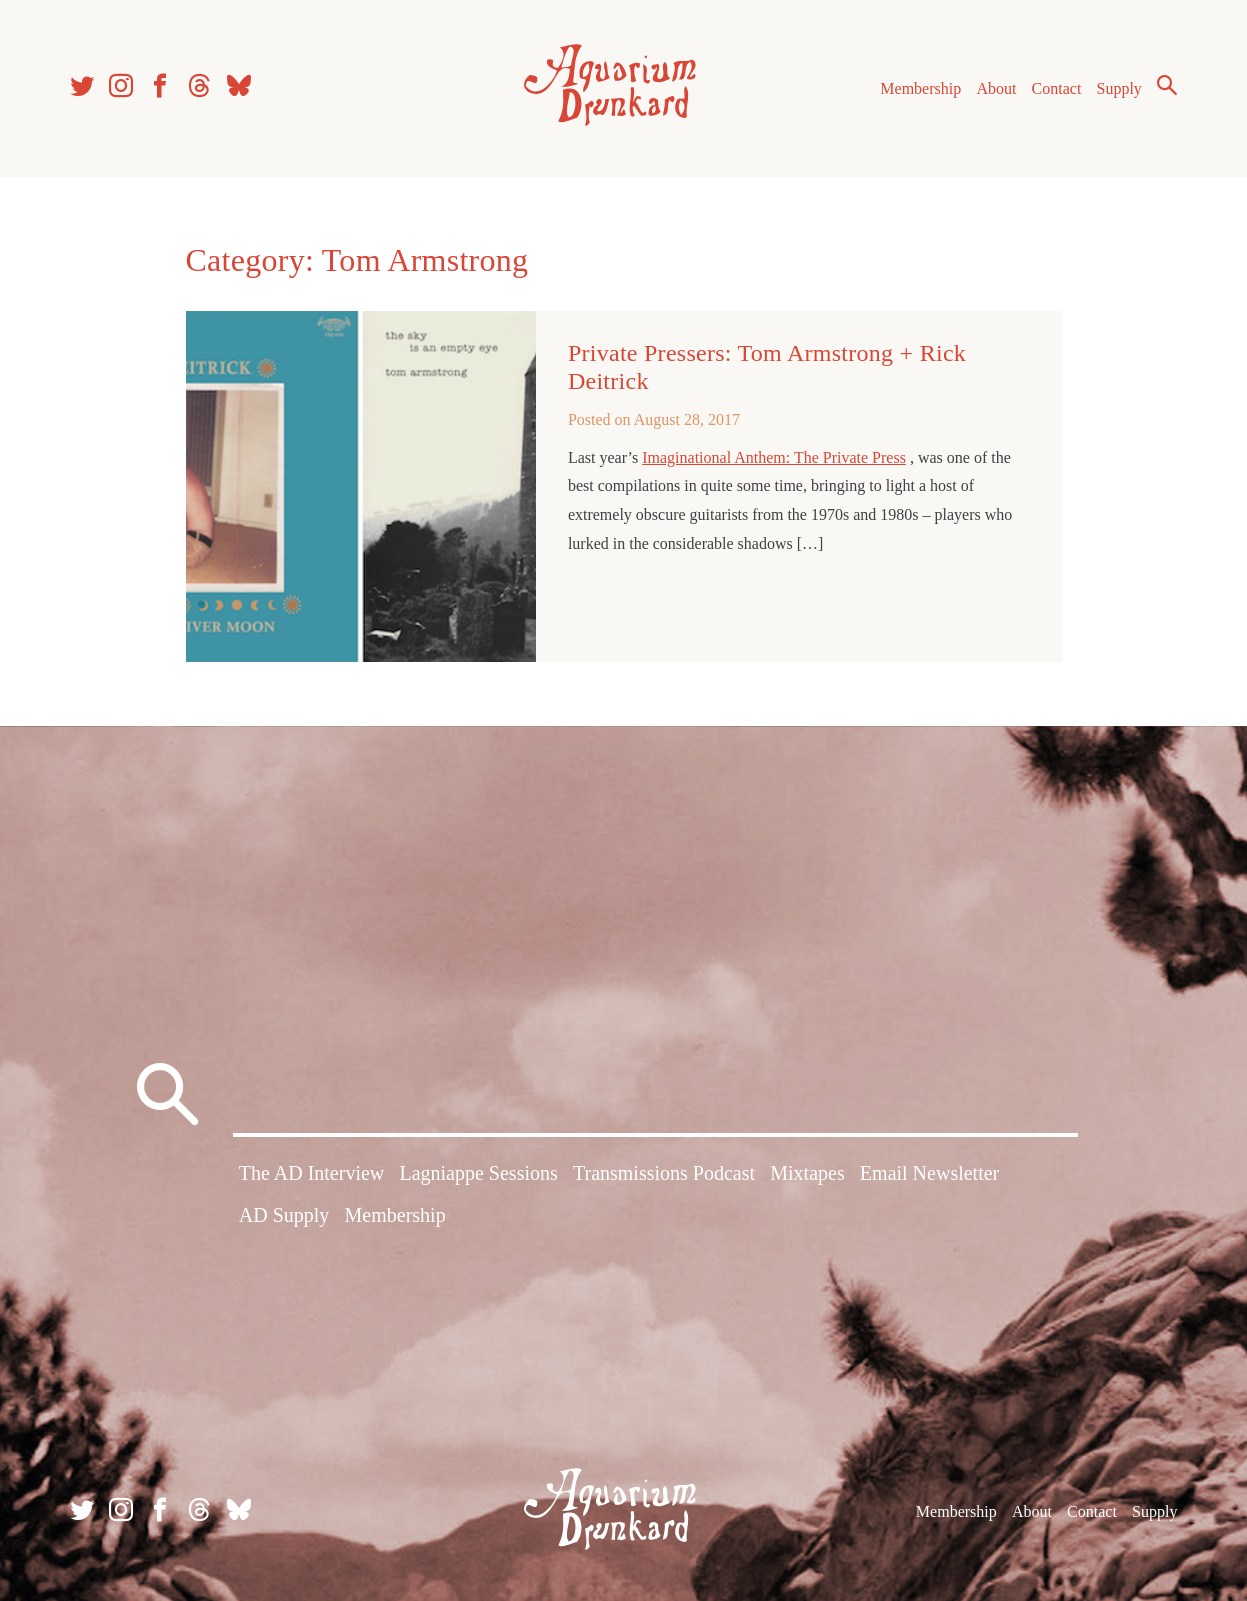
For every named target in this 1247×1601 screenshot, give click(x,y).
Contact (1057, 88)
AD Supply (284, 1215)
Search (1167, 85)
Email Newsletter (929, 1173)
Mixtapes (807, 1173)
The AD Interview (312, 1173)
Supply (1119, 88)
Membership (920, 88)
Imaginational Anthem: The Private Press (774, 457)
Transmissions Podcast (664, 1173)
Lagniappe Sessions (478, 1173)
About (996, 88)
